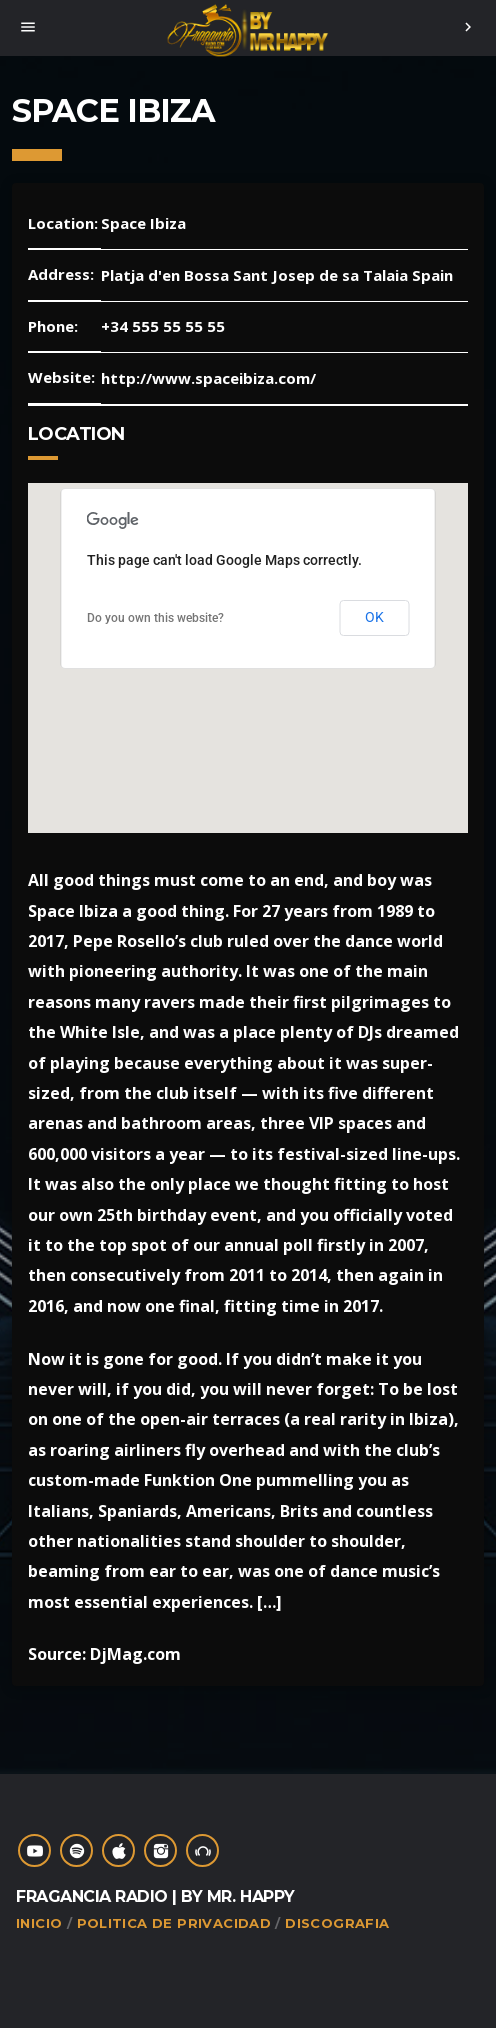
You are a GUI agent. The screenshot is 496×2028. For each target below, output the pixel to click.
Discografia (337, 1923)
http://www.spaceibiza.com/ (208, 378)
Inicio (39, 1923)
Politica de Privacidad (174, 1923)
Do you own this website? (155, 618)
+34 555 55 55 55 (163, 326)
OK (375, 617)
